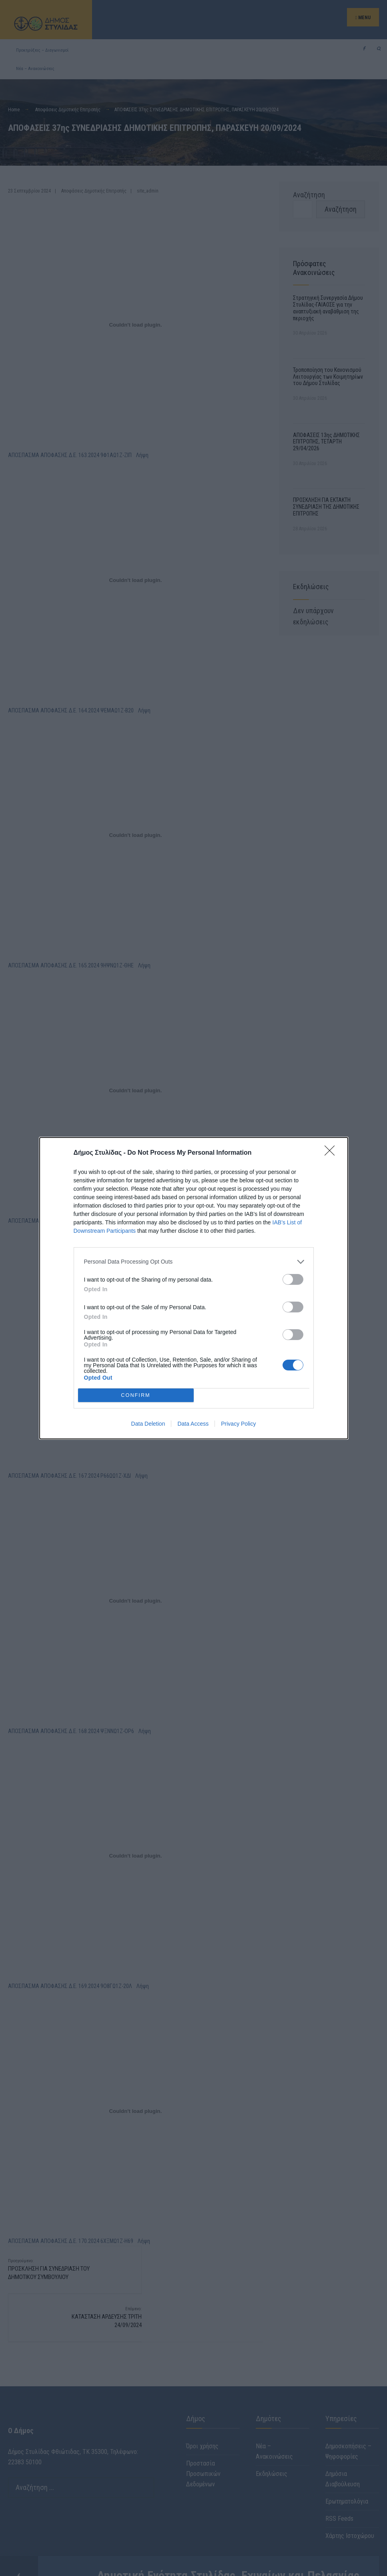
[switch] (293, 1279)
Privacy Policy (238, 1423)
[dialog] (194, 1288)
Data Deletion (148, 1423)
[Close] (332, 1153)
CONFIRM (136, 1395)
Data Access (193, 1423)
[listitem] (193, 1262)
